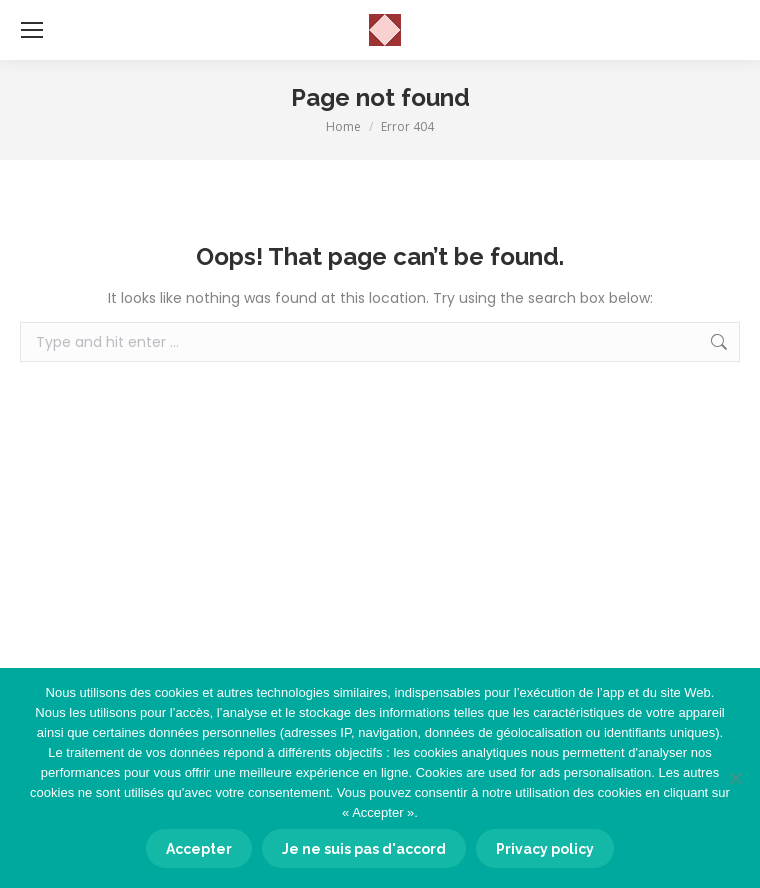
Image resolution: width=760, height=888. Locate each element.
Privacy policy (545, 849)
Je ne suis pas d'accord (364, 849)
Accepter (199, 849)
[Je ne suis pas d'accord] (735, 778)
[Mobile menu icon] (32, 30)
